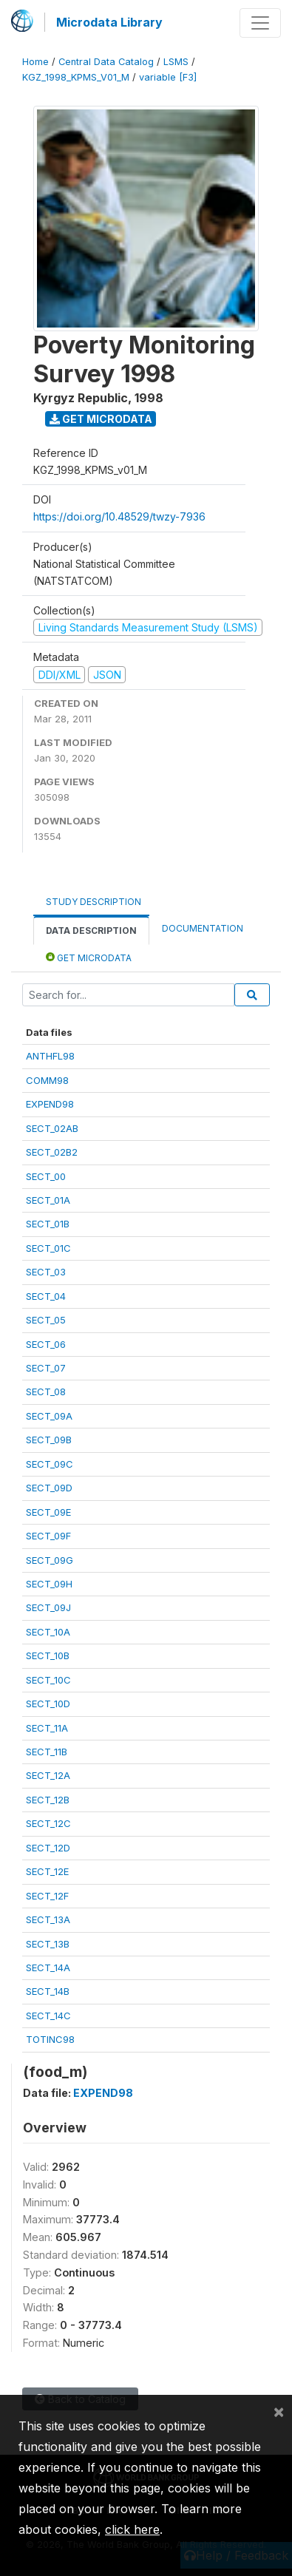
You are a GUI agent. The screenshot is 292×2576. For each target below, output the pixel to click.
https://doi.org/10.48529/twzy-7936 (119, 516)
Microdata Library (109, 22)
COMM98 (47, 1080)
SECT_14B (47, 1991)
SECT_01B (47, 1224)
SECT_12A (48, 1775)
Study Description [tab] (93, 901)
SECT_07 (46, 1368)
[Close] (279, 2411)
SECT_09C (49, 1464)
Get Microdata (101, 419)
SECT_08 (46, 1391)
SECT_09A (49, 1416)
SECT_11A (47, 1728)
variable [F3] (168, 77)
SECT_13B (47, 1944)
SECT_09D (49, 1488)
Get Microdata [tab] (89, 957)
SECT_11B (46, 1752)
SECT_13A (48, 1919)
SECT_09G (49, 1560)
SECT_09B (49, 1439)
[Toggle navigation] (260, 23)
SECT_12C (48, 1823)
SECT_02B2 (52, 1152)
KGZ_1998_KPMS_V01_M (75, 77)
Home (35, 61)
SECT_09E (48, 1512)
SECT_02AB (52, 1128)
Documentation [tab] (202, 928)
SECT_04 (46, 1296)
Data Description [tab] (91, 930)
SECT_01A (48, 1200)
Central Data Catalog (106, 61)
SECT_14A (48, 1967)
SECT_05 (46, 1320)
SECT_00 (46, 1176)
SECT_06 (46, 1344)
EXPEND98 (50, 1104)
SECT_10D (48, 1703)
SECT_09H (49, 1584)
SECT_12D (48, 1848)
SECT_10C (48, 1680)
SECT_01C (48, 1248)
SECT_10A (48, 1632)
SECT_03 (46, 1272)
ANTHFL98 (50, 1056)
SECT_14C (48, 2015)
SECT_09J (48, 1607)
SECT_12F (47, 1896)
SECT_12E (47, 1871)
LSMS (176, 61)
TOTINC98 (50, 2039)
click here (132, 2529)
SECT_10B (47, 1655)
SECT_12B (47, 1800)
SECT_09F (48, 1536)
